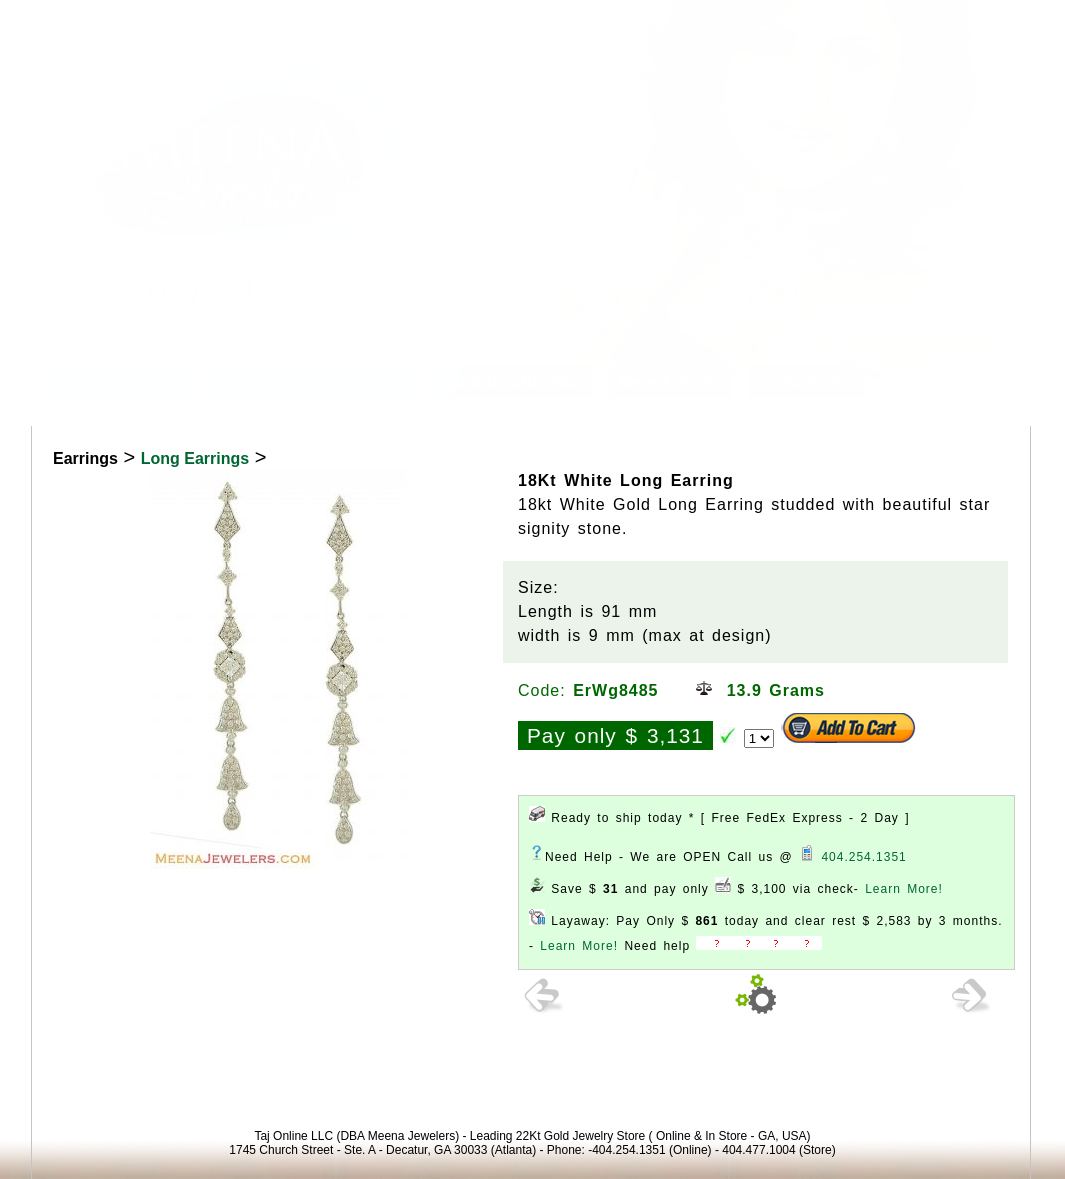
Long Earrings (195, 458)
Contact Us (326, 13)
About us (83, 13)
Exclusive (807, 382)
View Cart (941, 23)
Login (864, 23)
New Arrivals (670, 382)
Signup (1022, 23)
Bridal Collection (516, 382)
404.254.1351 (863, 857)
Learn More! (904, 889)
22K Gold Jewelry (118, 382)
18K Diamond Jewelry (317, 382)
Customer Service (201, 13)
